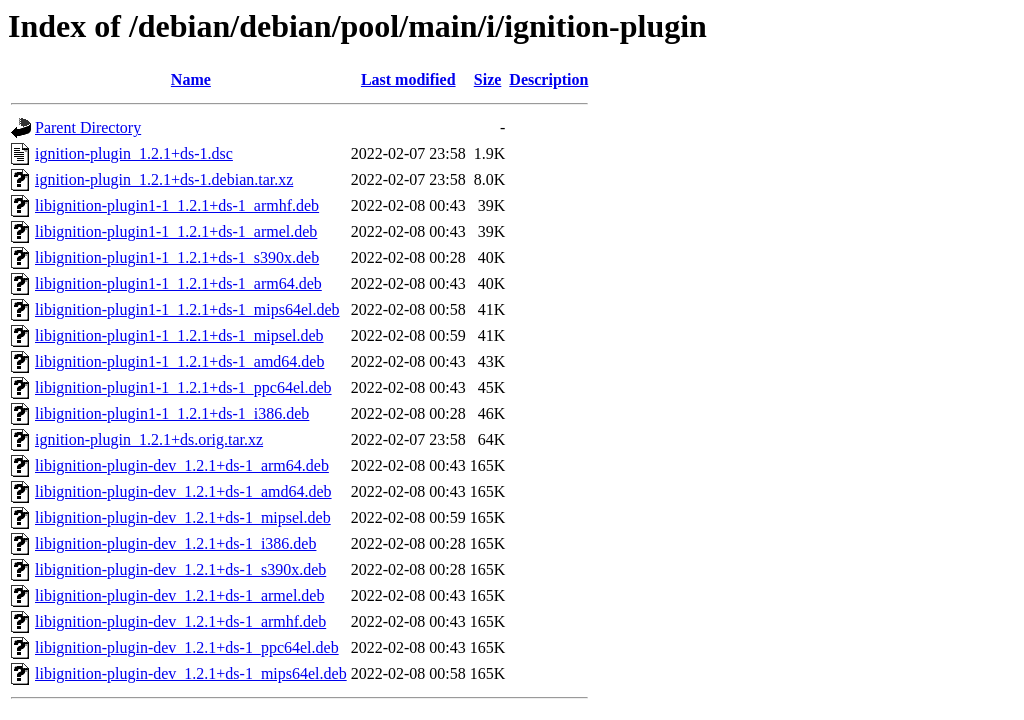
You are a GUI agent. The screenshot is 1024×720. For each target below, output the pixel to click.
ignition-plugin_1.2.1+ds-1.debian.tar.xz (164, 179)
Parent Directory (88, 127)
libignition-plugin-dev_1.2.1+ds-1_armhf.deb (180, 621)
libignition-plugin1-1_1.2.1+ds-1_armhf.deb (177, 205)
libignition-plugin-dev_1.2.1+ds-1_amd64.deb (183, 491)
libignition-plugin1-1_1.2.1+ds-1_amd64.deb (179, 361)
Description (548, 79)
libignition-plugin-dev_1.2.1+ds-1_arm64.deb (182, 465)
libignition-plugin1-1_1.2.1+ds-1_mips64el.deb (187, 309)
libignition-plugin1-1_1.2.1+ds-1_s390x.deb (177, 257)
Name (191, 79)
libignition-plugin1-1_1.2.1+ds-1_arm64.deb (178, 283)
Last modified (408, 79)
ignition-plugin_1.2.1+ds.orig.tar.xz (149, 439)
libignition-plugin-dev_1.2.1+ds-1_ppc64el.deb (187, 647)
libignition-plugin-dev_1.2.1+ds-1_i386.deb (175, 543)
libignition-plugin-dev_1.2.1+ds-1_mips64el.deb (191, 673)
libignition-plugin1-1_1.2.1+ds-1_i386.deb (172, 413)
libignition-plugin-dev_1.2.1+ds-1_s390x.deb (180, 569)
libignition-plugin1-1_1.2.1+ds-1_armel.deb (176, 231)
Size (488, 79)
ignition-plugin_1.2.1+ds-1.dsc (134, 153)
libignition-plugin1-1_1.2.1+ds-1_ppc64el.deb (183, 387)
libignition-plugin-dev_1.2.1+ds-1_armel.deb (179, 595)
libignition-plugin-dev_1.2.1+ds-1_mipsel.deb (183, 517)
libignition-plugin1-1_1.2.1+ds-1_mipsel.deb (179, 335)
